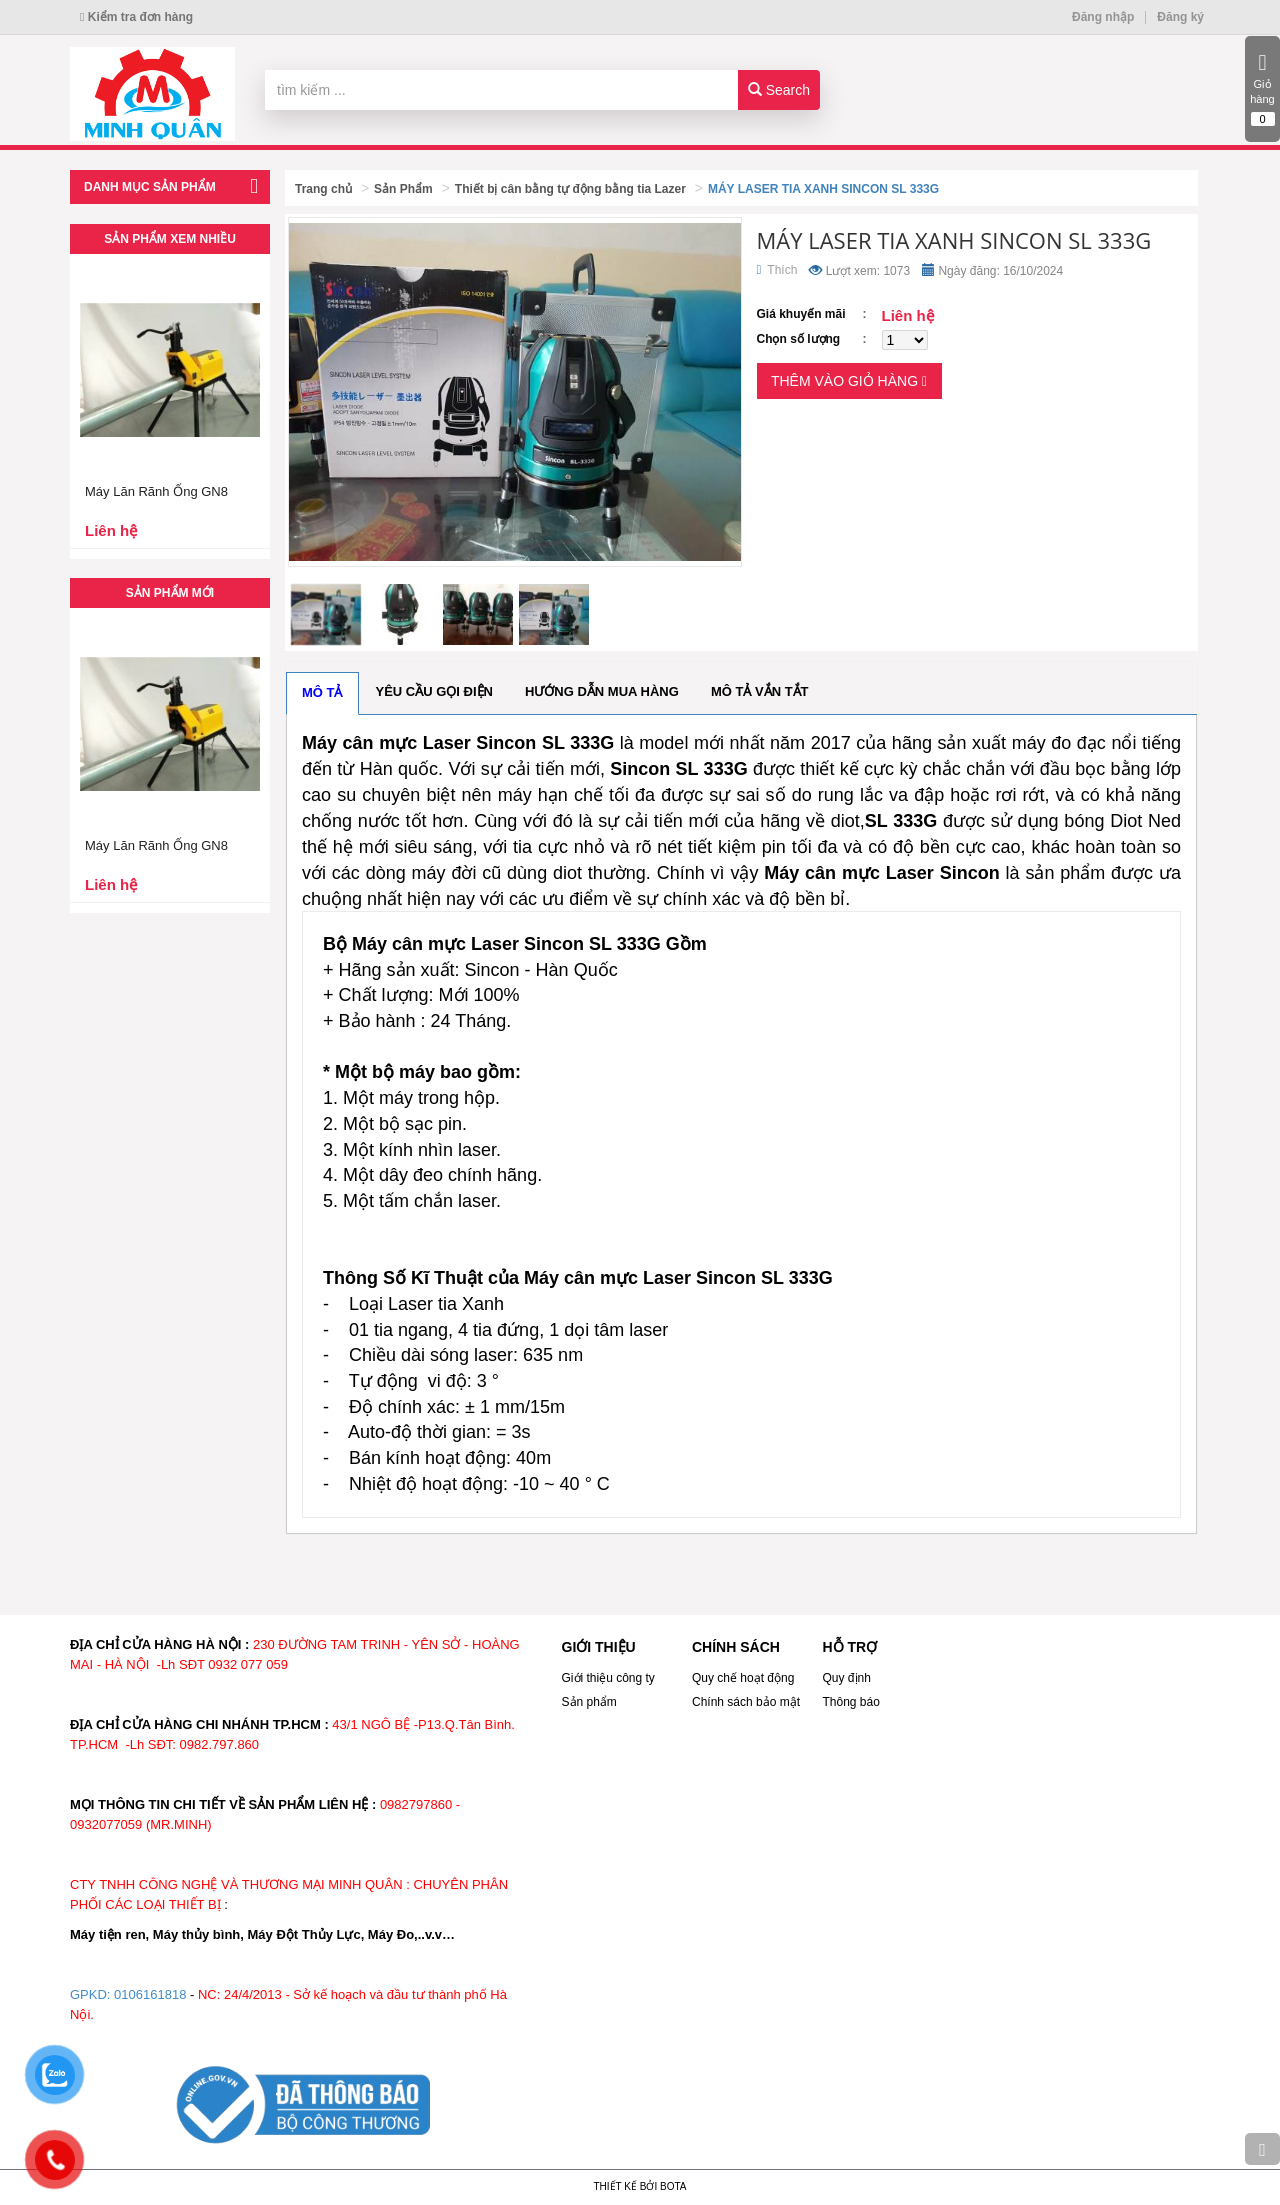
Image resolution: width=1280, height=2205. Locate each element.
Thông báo (851, 1702)
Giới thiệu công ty (608, 1678)
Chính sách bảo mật (746, 1702)
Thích (777, 270)
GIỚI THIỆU (599, 1647)
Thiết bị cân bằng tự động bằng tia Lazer (570, 189)
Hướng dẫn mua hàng (602, 691)
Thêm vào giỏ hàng (849, 381)
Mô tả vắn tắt (760, 691)
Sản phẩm (589, 1702)
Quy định (847, 1678)
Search (779, 90)
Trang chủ (323, 189)
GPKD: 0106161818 (128, 1994)
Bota (673, 2186)
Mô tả (322, 692)
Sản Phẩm (403, 189)
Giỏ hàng (1262, 89)
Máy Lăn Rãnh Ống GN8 (156, 491)
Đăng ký (1180, 17)
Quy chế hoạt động (743, 1678)
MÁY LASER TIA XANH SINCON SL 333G (823, 189)
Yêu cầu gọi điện (434, 691)
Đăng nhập (1103, 17)
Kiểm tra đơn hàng (136, 17)
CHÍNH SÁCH (736, 1647)
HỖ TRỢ (850, 1647)
